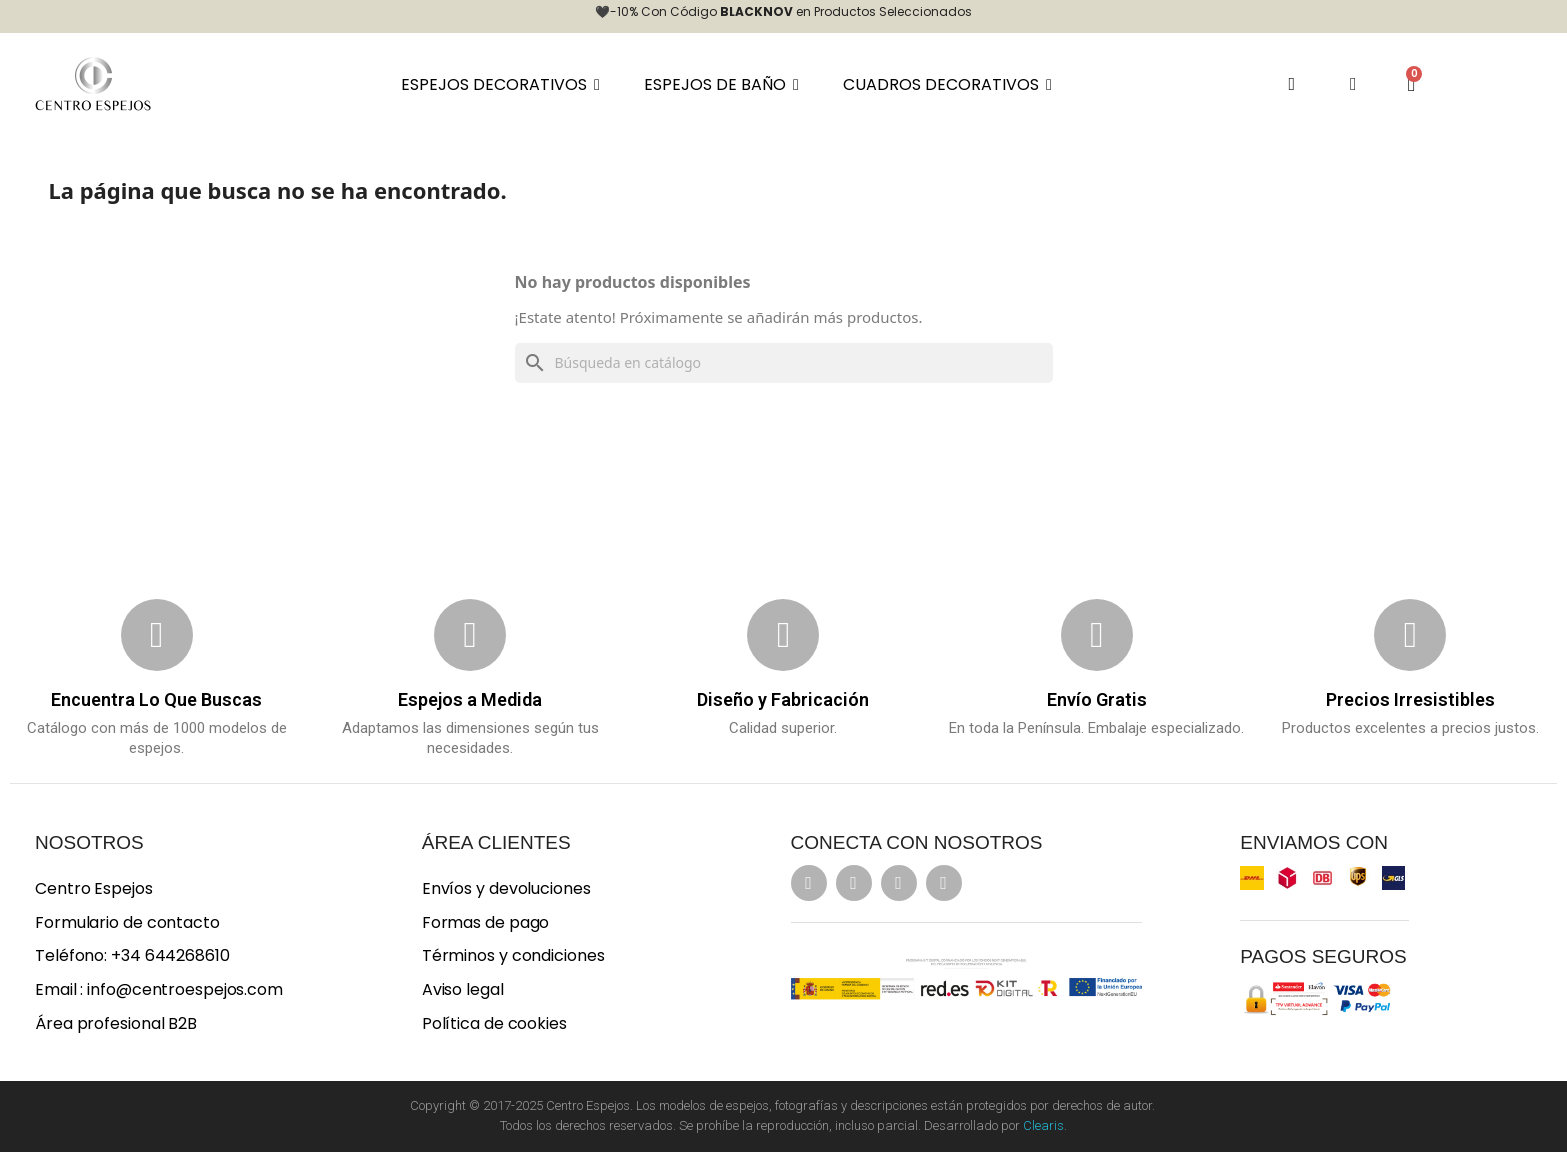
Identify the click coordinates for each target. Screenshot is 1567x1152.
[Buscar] (784, 363)
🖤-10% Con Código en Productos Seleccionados (783, 11)
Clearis (1043, 1125)
